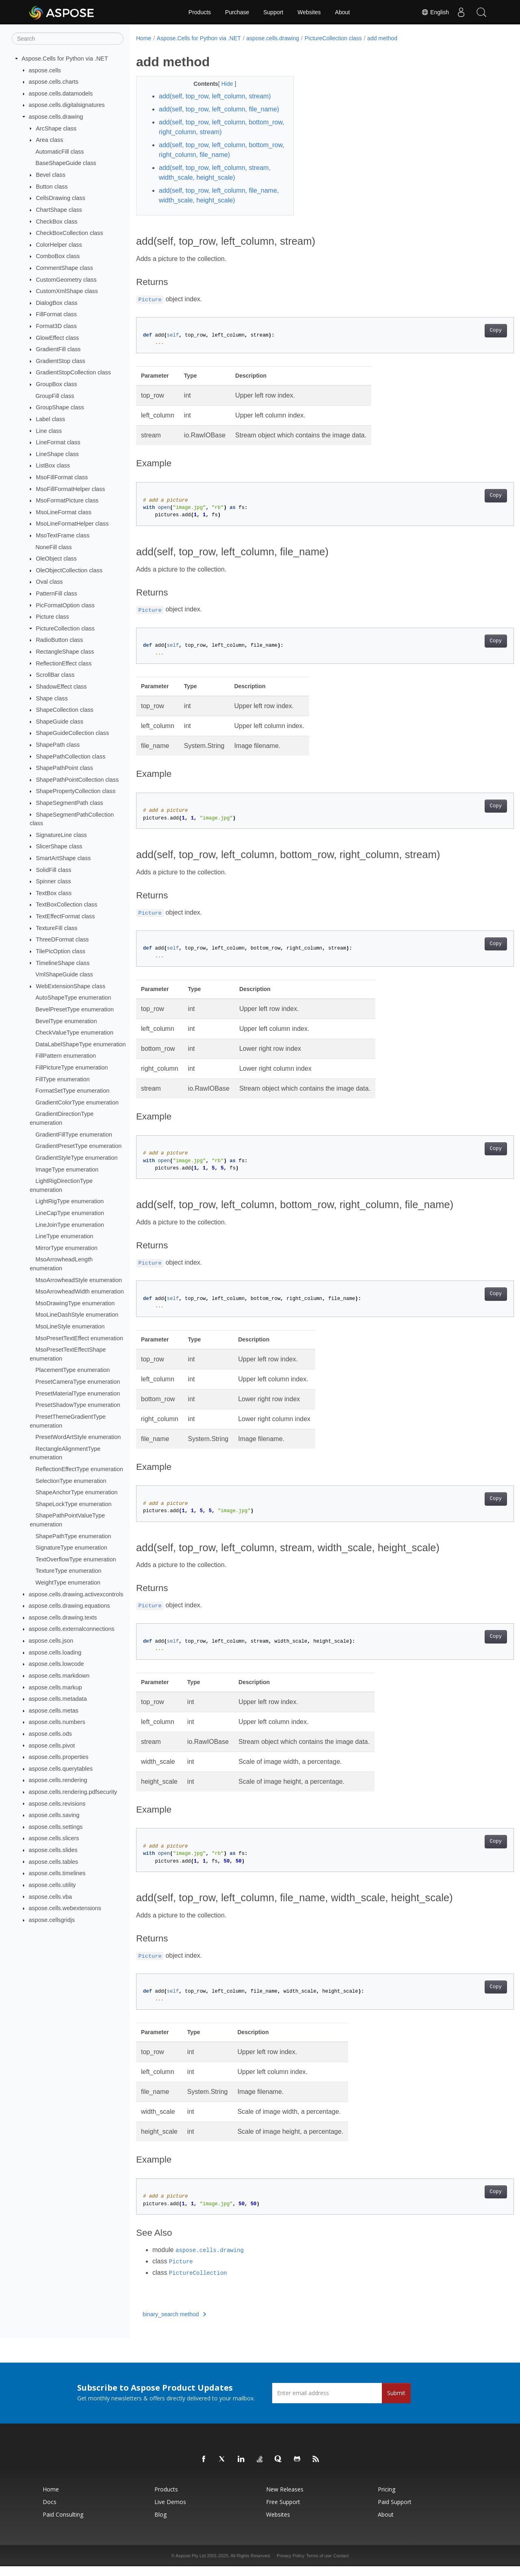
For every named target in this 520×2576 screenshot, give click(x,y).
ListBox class (53, 465)
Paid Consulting (63, 2524)
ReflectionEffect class (63, 663)
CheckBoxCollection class (69, 233)
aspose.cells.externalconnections (72, 1629)
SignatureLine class (61, 835)
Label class (50, 419)
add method (382, 38)
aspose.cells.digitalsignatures (67, 105)
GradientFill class (58, 349)
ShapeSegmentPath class (69, 803)
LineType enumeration (64, 1236)
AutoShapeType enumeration (73, 997)
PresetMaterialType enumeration (77, 1393)
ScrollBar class (55, 675)
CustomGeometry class (66, 279)
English (435, 12)
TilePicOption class (60, 951)
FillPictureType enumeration (71, 1067)
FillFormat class (56, 314)
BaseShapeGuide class (65, 163)
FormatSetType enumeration (72, 1090)
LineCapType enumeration (69, 1213)
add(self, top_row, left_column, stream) (215, 96)
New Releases (284, 2499)
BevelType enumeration (66, 1020)
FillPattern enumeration (65, 1055)
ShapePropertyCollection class (75, 791)
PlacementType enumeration (72, 1370)
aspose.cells (45, 70)
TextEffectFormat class (65, 916)
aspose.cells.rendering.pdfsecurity (73, 1792)
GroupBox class (56, 384)
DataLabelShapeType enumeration (80, 1044)
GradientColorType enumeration (77, 1102)
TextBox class (54, 893)
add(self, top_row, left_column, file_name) (203, 114)
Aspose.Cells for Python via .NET (65, 58)
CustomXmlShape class (67, 291)
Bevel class (50, 175)
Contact (341, 2565)
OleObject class (56, 558)
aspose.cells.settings (56, 1827)
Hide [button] (222, 83)
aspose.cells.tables (53, 1861)
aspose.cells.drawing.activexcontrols (76, 1594)
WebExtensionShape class (70, 986)
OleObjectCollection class (69, 570)
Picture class (52, 616)
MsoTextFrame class (62, 535)
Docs (49, 2511)
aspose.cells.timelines (57, 1873)
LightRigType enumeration (69, 1201)
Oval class (49, 581)
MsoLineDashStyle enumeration (76, 1314)
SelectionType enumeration (70, 1480)
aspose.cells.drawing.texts (63, 1617)
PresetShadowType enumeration (77, 1405)
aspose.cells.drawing (56, 116)
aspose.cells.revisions (57, 1803)
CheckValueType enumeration (74, 1032)
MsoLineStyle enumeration (69, 1326)
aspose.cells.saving (54, 1815)
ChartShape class (59, 210)
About (342, 12)
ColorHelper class (59, 244)
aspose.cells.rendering (58, 1780)
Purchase (237, 12)
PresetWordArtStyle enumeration (78, 1437)
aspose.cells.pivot (52, 1745)
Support (273, 12)
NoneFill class (53, 546)
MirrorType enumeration (66, 1248)
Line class (49, 430)
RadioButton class (59, 640)
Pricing (386, 2499)
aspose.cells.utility (52, 1885)
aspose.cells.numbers (57, 1722)
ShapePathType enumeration (73, 1536)
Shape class (51, 698)
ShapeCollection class (64, 709)
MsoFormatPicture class (67, 500)
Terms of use (319, 2565)
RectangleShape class (65, 651)
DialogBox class (56, 303)
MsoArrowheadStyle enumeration (78, 1279)
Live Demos (170, 2511)
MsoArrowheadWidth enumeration (79, 1291)
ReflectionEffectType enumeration (79, 1469)
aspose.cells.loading (55, 1652)
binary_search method (174, 2324)
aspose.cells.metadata (58, 1699)
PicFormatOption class (65, 605)
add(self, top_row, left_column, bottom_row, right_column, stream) (209, 136)
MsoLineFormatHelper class (72, 523)
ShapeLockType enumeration (73, 1504)
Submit (396, 2402)
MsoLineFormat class (63, 512)
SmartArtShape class (63, 858)
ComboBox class (58, 256)
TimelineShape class (62, 962)
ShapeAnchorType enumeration (76, 1492)
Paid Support (395, 2511)
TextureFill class (56, 928)
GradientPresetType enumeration (78, 1146)
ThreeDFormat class (62, 939)
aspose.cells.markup (55, 1687)
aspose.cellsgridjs (52, 1920)
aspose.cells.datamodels (61, 93)
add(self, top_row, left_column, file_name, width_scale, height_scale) (213, 205)
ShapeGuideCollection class (72, 733)
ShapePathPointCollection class (77, 779)
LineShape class (57, 454)
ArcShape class (56, 128)
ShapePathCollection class (70, 756)
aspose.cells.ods (50, 1733)
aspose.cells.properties (59, 1757)
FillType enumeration (62, 1079)
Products (199, 12)
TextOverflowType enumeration (75, 1559)
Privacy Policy (290, 2565)
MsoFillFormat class (62, 477)
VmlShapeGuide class (64, 974)
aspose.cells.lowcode (56, 1664)
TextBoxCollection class (66, 904)
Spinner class (53, 881)
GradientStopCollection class (73, 372)
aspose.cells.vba (50, 1896)
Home (143, 38)
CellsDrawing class (60, 198)
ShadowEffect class (61, 686)
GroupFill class (54, 395)
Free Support (283, 2511)
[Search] (68, 39)
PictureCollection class (65, 628)
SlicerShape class (59, 846)
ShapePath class (58, 744)
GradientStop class (60, 361)
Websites (309, 12)
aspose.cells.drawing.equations (69, 1605)
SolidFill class (53, 869)
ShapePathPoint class (64, 768)
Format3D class (56, 326)
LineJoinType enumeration (69, 1224)
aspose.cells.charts (53, 81)
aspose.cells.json (51, 1640)
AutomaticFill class (59, 151)
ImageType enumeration (66, 1169)
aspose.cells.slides (53, 1850)
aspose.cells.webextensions (65, 1908)
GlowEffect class (57, 337)
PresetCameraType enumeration (77, 1381)
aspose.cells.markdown (59, 1675)
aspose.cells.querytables (61, 1768)
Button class (51, 186)
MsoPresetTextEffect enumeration (79, 1338)
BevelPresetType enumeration (74, 1009)
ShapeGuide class (59, 721)
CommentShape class (64, 268)
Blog (160, 2524)
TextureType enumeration (68, 1570)
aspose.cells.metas (53, 1710)
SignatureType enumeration (71, 1547)
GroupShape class (60, 407)
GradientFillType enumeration (73, 1134)
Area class (49, 140)
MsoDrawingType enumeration (75, 1303)
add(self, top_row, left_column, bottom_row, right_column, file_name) (213, 159)
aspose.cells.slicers (54, 1838)
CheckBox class (56, 221)
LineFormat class (58, 442)
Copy (469, 340)
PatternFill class (56, 593)
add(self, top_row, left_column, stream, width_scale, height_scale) (215, 182)
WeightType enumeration (67, 1582)
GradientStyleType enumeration (76, 1157)
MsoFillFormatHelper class (70, 488)
